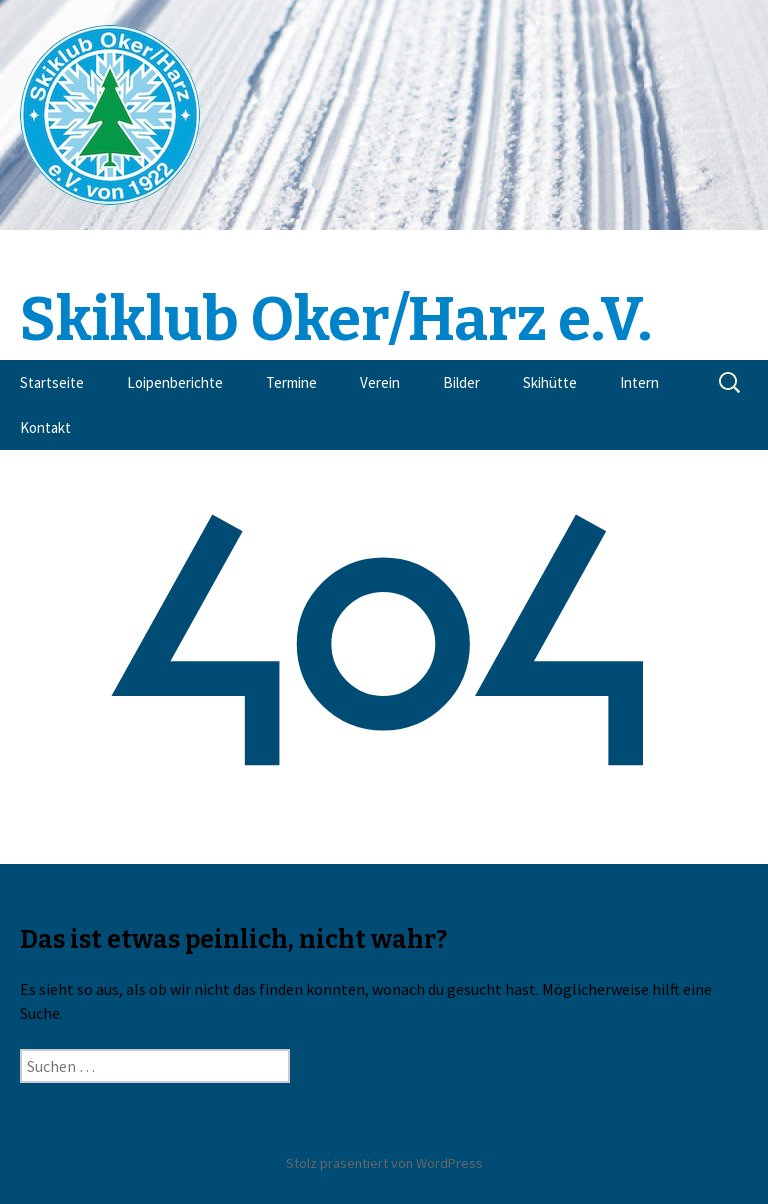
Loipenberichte (175, 382)
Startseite (52, 382)
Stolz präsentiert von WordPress (384, 1163)
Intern (639, 382)
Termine (291, 382)
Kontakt (45, 427)
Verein (380, 382)
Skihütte (550, 382)
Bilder (461, 382)
